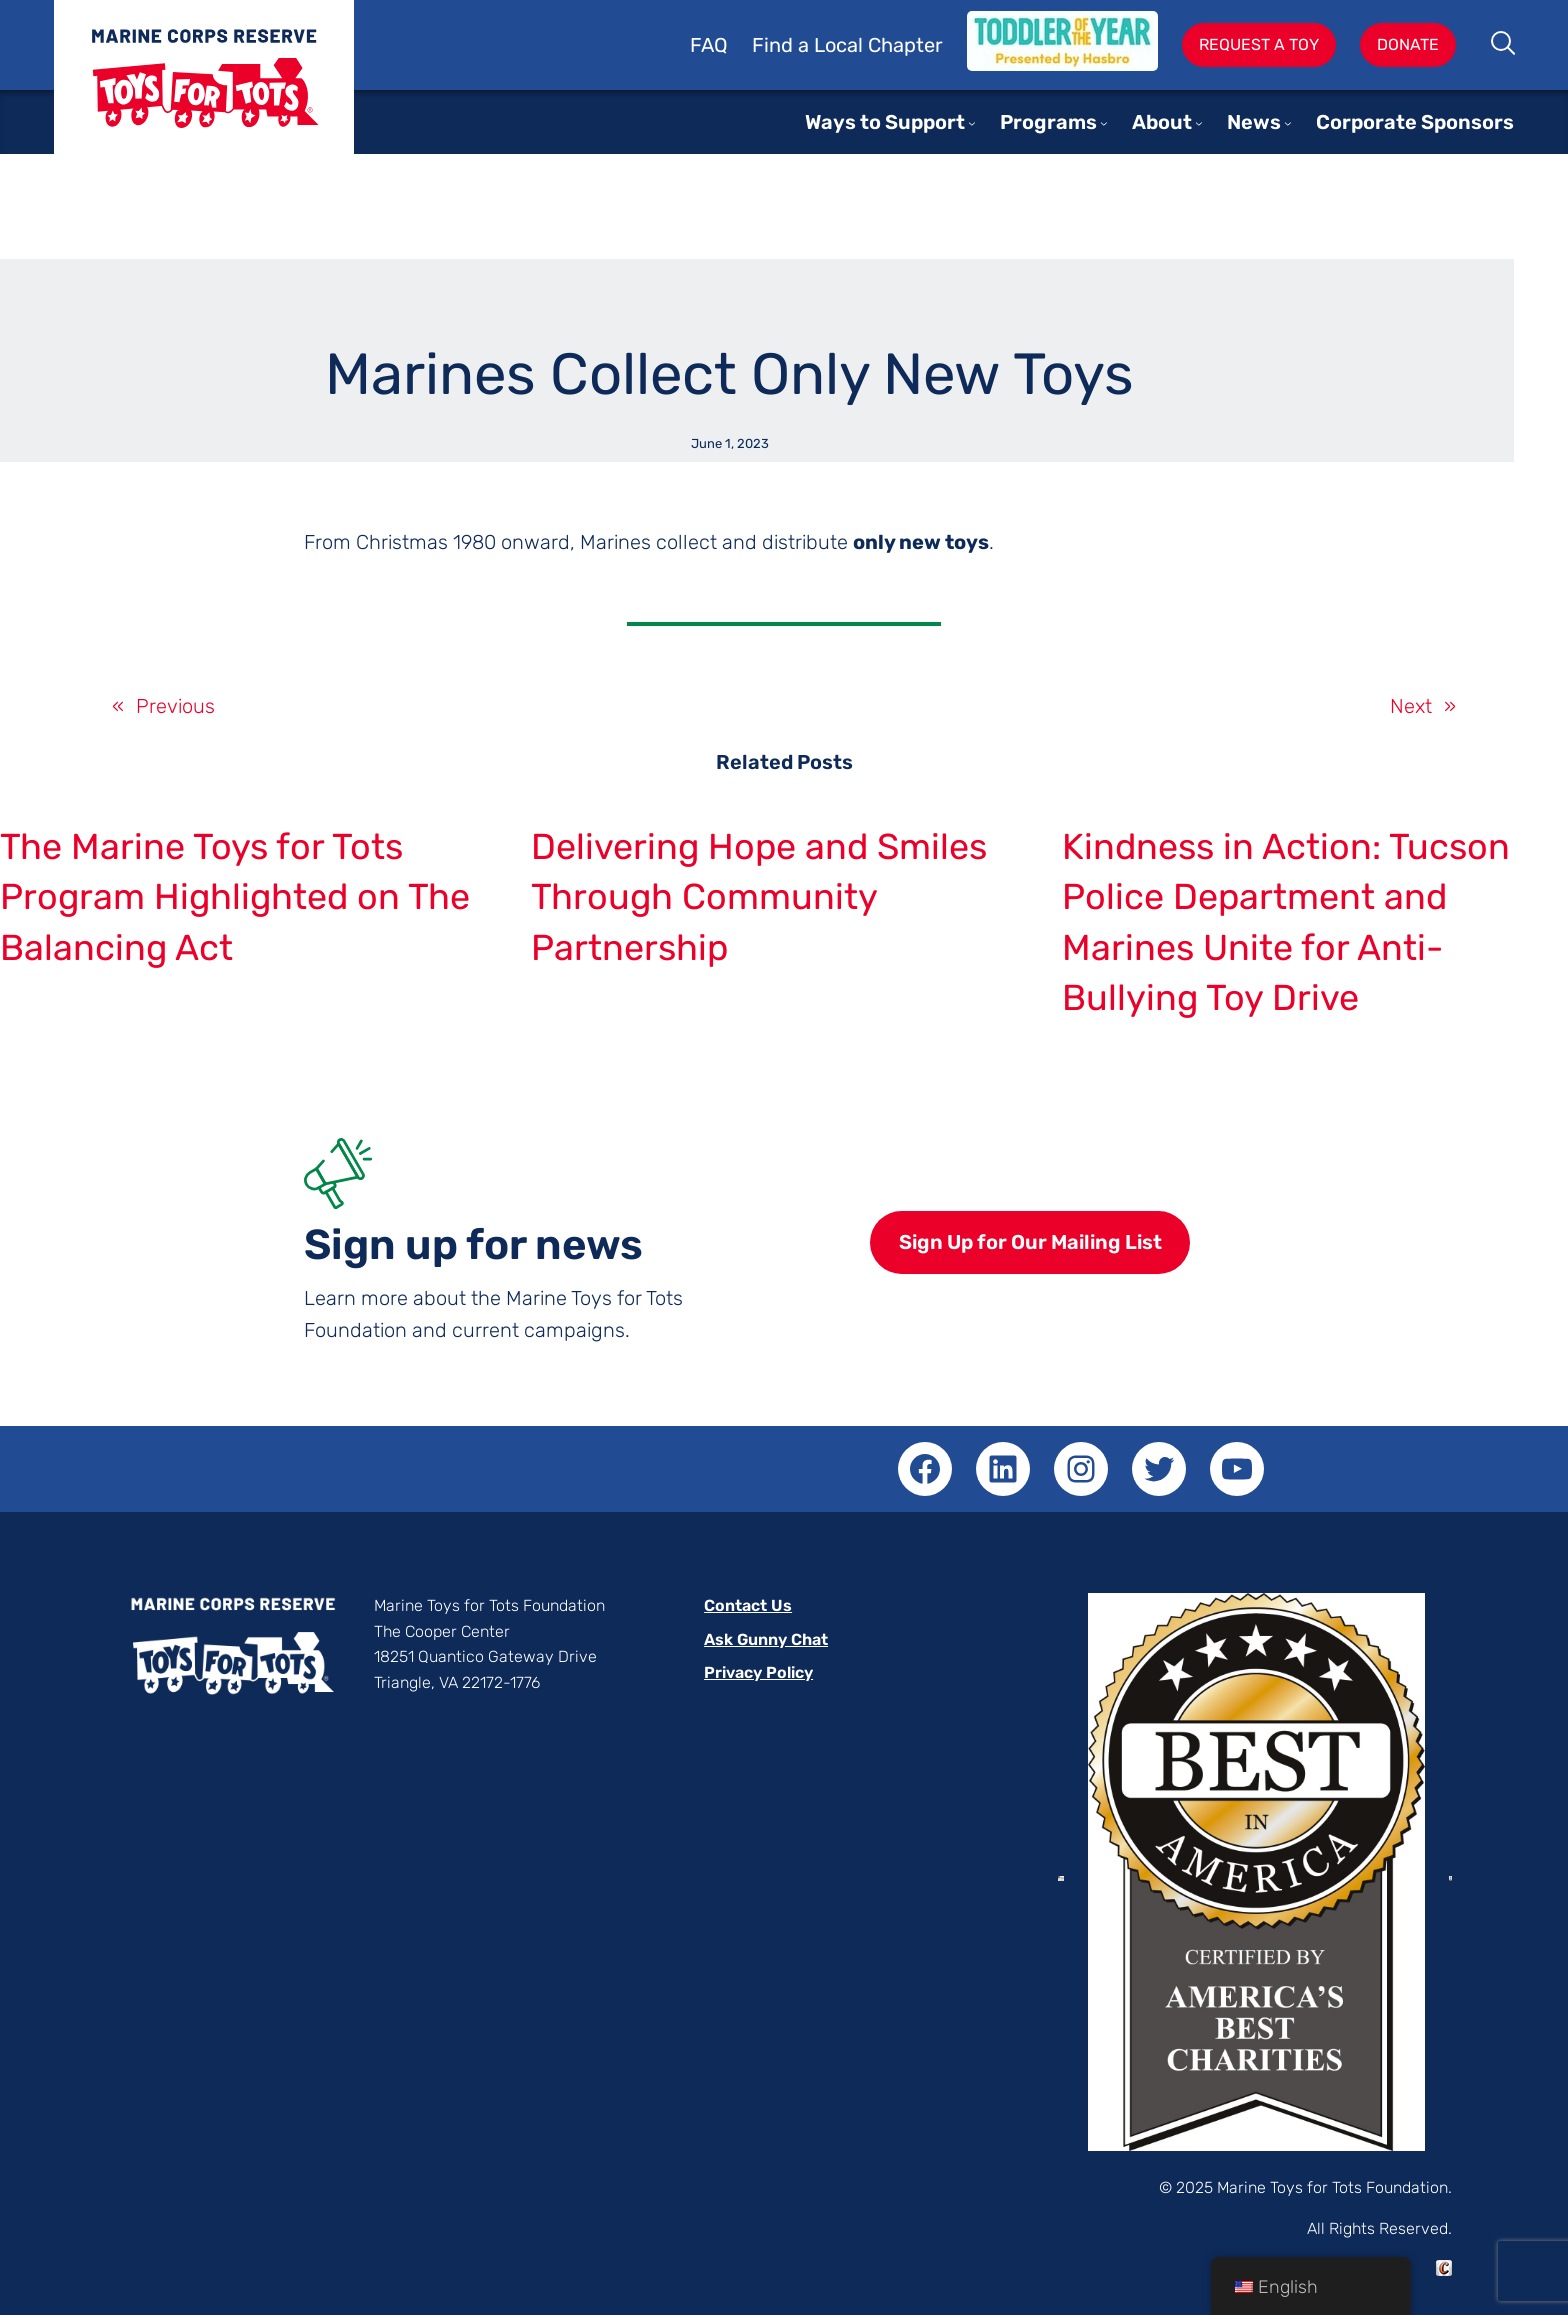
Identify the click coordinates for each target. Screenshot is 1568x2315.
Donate (1408, 44)
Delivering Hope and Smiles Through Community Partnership (759, 897)
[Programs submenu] (1104, 123)
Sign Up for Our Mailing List (1030, 1242)
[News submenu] (1288, 123)
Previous (175, 706)
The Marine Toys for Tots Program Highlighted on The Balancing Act (235, 897)
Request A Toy (1259, 44)
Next (1411, 706)
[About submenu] (1199, 123)
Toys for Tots (204, 92)
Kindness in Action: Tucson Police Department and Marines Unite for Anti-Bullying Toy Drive (1286, 922)
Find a (783, 45)
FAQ (709, 45)
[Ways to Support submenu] (972, 123)
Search (1504, 45)
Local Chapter (878, 45)
